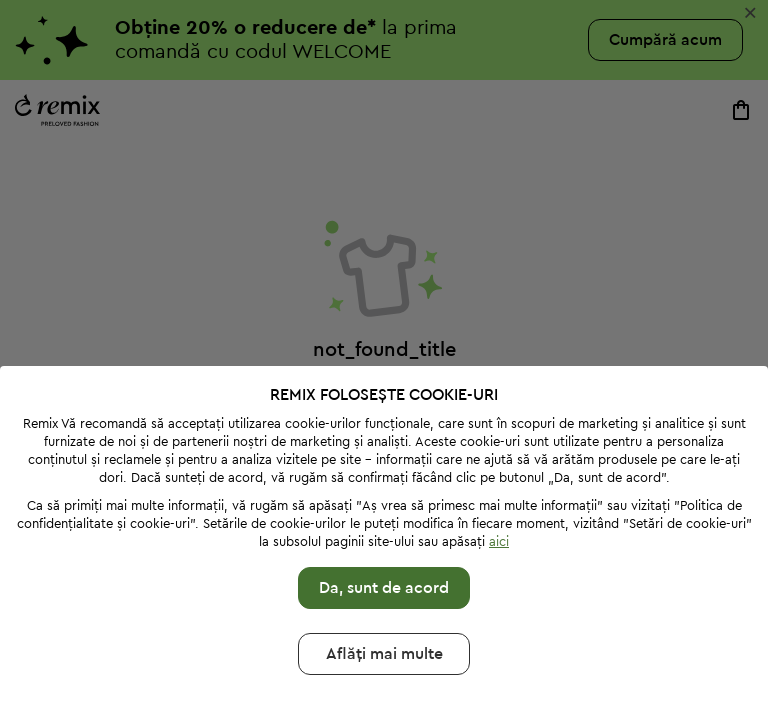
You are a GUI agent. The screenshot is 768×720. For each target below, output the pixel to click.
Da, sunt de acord (384, 588)
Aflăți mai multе (384, 654)
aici (499, 541)
